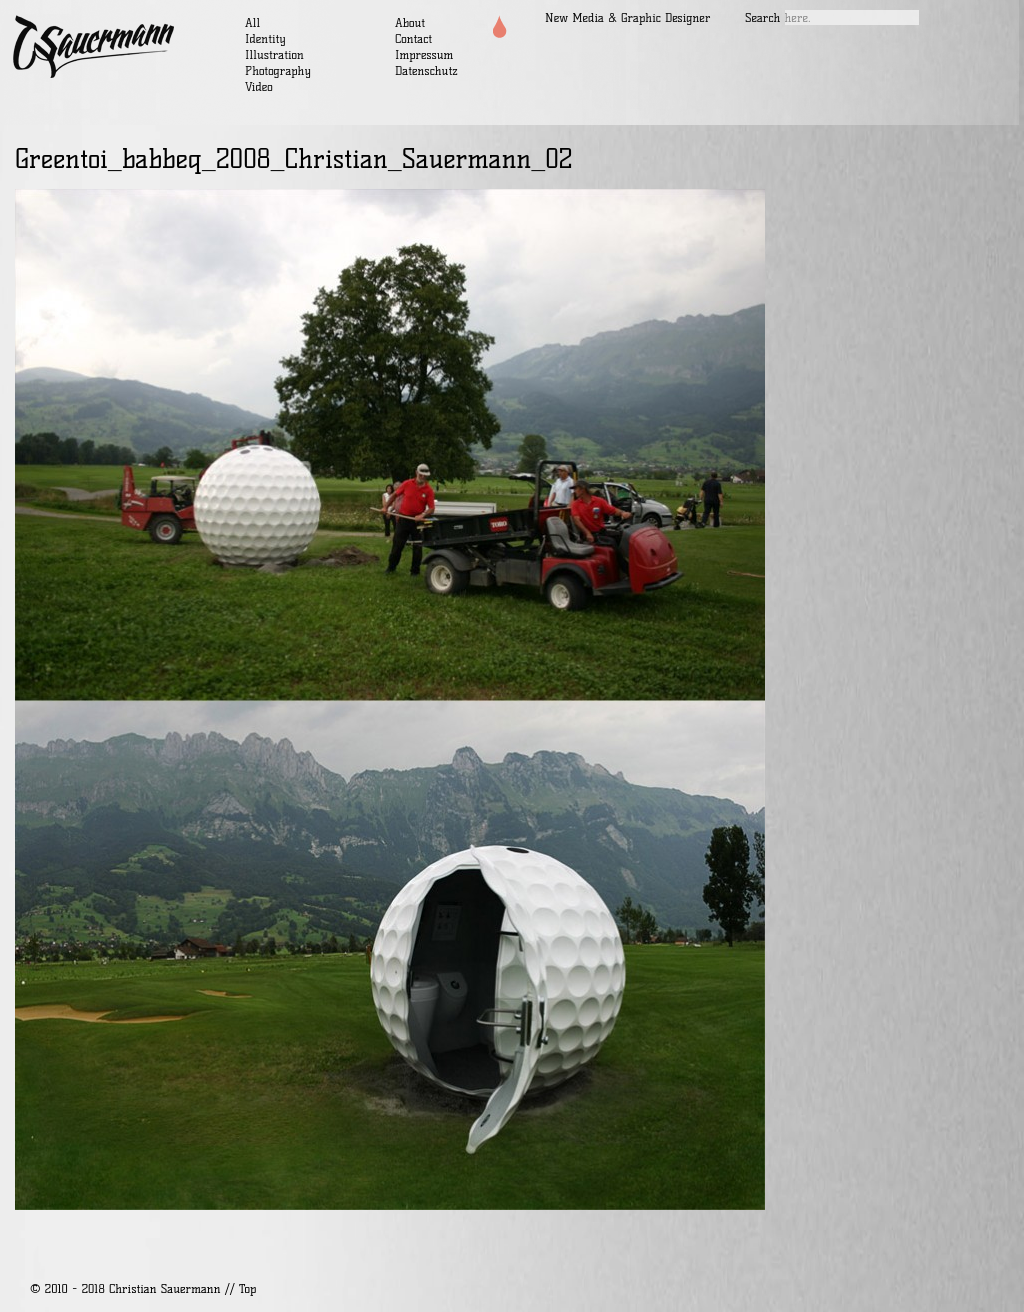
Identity (265, 38)
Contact (413, 38)
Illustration (274, 54)
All (252, 22)
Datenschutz (426, 70)
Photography (278, 70)
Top (247, 1288)
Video (259, 86)
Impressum (424, 54)
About (410, 22)
